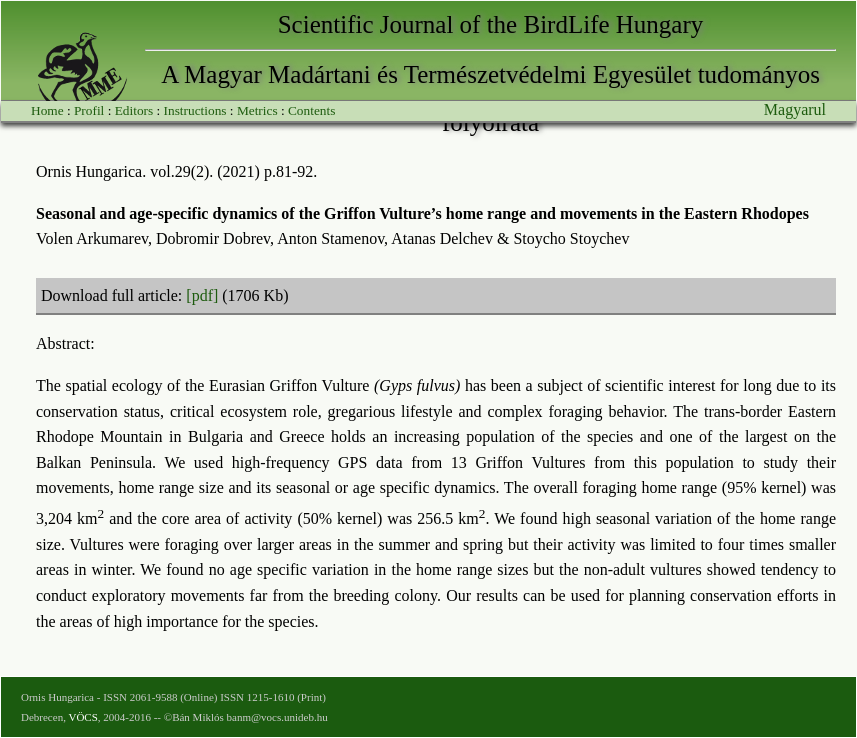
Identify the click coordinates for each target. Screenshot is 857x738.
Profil (89, 110)
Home (47, 110)
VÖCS (82, 717)
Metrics (257, 110)
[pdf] (202, 295)
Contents (311, 110)
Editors (134, 110)
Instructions (195, 110)
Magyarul (795, 109)
